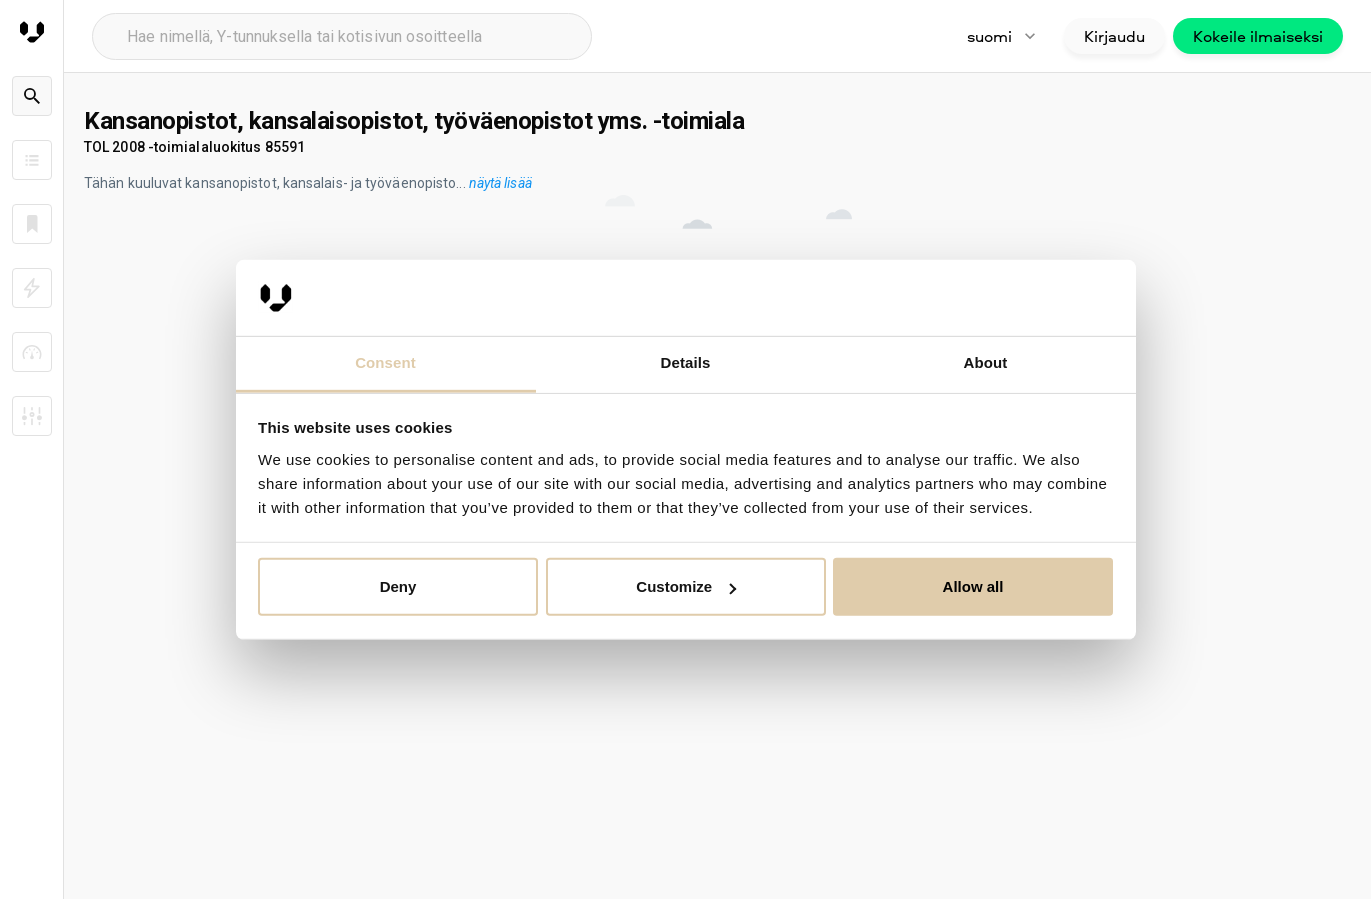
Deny (398, 586)
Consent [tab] (385, 362)
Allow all (973, 586)
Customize (686, 586)
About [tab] (986, 362)
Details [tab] (686, 362)
